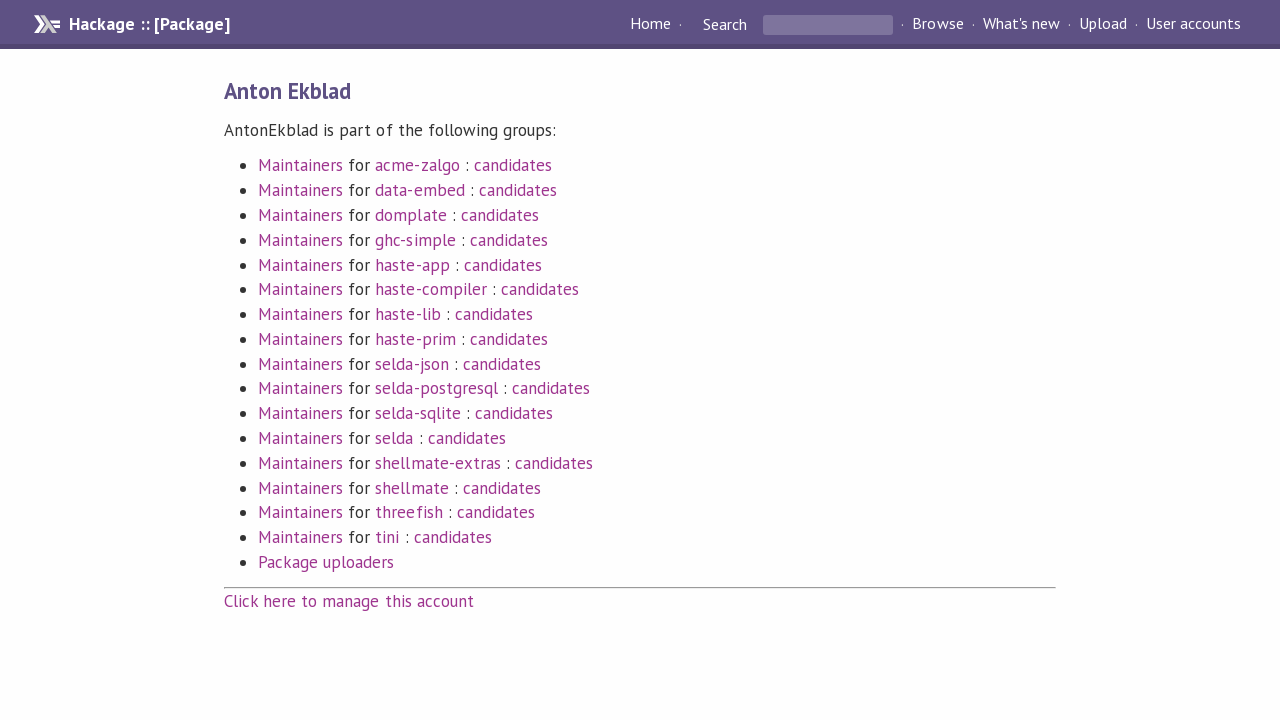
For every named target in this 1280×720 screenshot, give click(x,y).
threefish (408, 512)
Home (650, 24)
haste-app (412, 265)
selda (394, 438)
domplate (410, 215)
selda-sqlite (417, 413)
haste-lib (407, 314)
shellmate (411, 488)
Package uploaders (326, 562)
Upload (1103, 24)
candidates (513, 165)
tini (387, 537)
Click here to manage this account (349, 601)
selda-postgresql (436, 388)
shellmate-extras (437, 463)
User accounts (1193, 24)
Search (725, 24)
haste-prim (415, 339)
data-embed (419, 190)
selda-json (411, 364)
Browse (937, 24)
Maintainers (300, 165)
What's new (1021, 24)
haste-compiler (430, 289)
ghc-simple (415, 240)
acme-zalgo (417, 165)
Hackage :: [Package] (149, 24)
